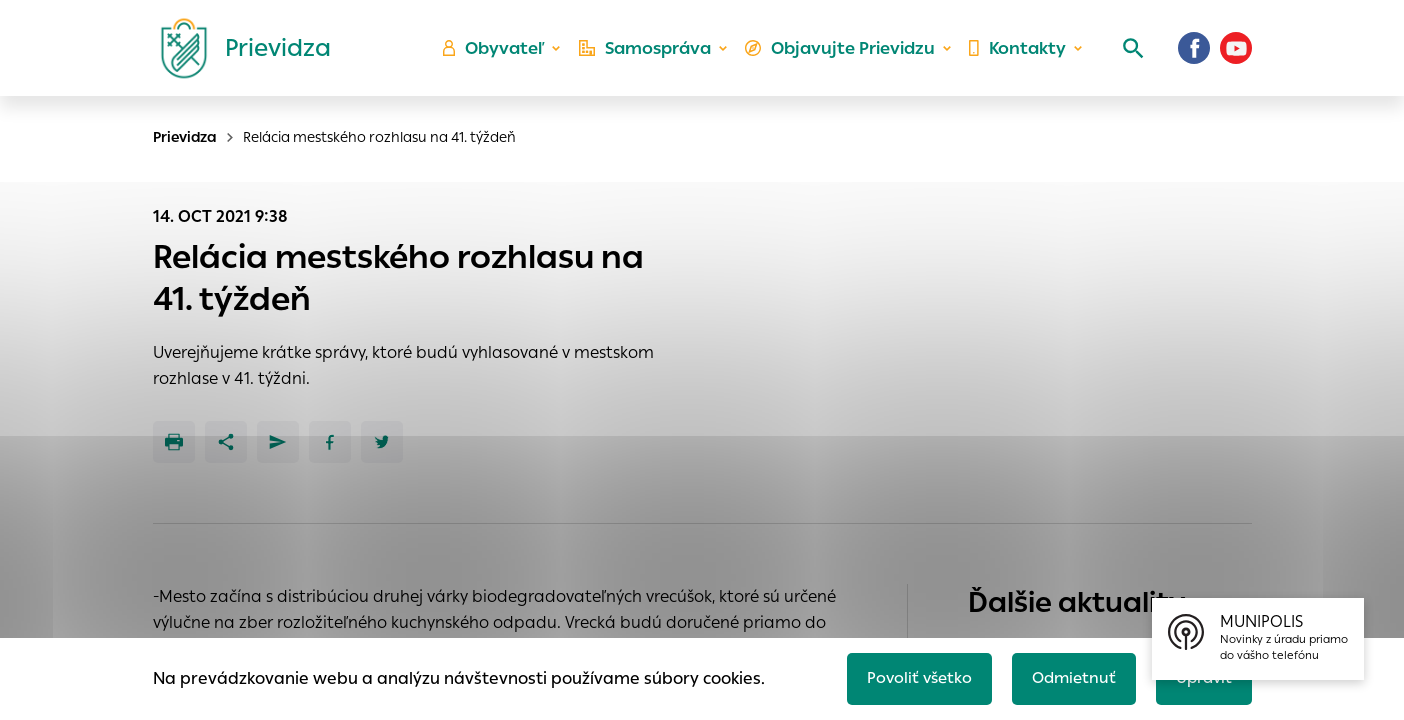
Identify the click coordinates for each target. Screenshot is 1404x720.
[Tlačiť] (174, 442)
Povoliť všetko (908, 676)
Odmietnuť (1067, 676)
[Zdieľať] (226, 442)
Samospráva (652, 55)
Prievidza (185, 137)
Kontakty (1016, 55)
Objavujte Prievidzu (843, 55)
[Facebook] (1194, 55)
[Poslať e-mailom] (278, 442)
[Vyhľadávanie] (1128, 55)
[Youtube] (1236, 55)
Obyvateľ (503, 55)
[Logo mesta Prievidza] (238, 55)
